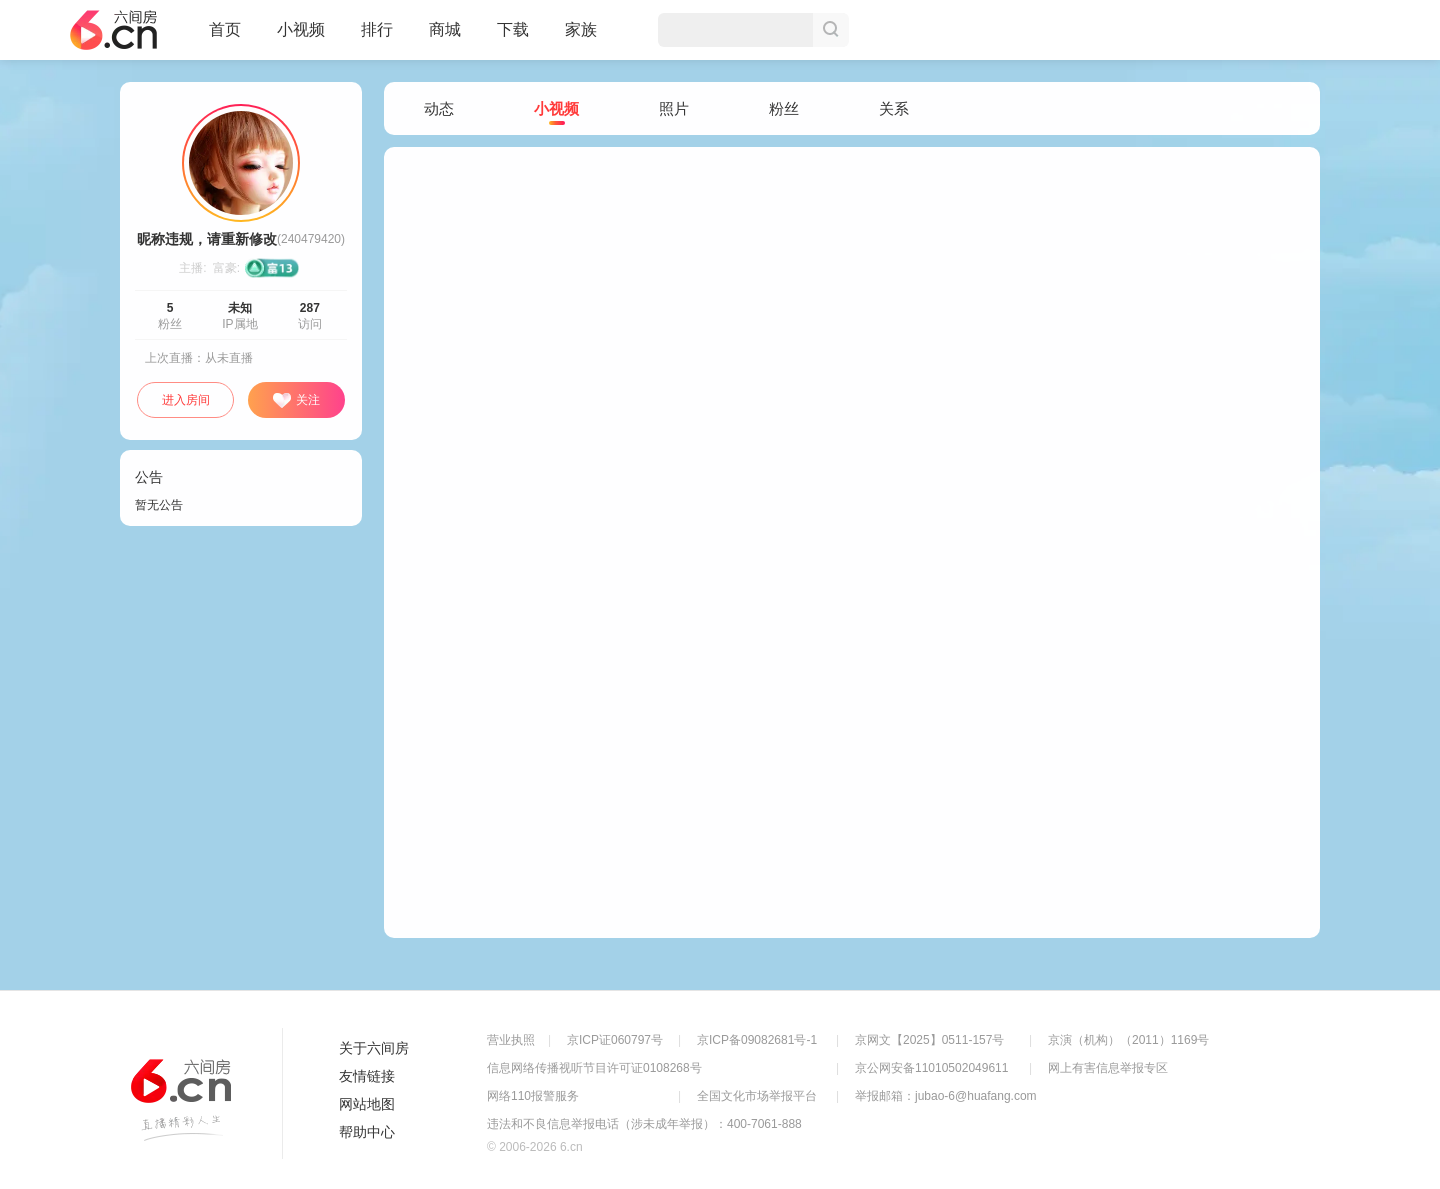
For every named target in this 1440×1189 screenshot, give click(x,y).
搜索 (831, 30)
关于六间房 (374, 1048)
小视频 (301, 38)
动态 (439, 108)
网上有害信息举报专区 (1108, 1068)
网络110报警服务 (533, 1096)
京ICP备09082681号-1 (757, 1040)
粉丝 (784, 108)
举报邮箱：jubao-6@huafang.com (946, 1096)
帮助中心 (367, 1132)
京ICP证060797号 (615, 1040)
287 (310, 308)
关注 (296, 401)
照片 (674, 108)
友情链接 (367, 1076)
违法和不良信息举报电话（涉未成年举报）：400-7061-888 (644, 1124)
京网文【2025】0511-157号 (929, 1040)
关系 (894, 108)
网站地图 (367, 1104)
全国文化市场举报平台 (757, 1096)
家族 (581, 38)
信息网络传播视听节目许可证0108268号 (594, 1068)
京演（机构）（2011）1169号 (1128, 1040)
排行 (377, 29)
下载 (513, 29)
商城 (445, 38)
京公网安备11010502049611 (931, 1068)
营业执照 (511, 1040)
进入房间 (186, 400)
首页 (225, 38)
